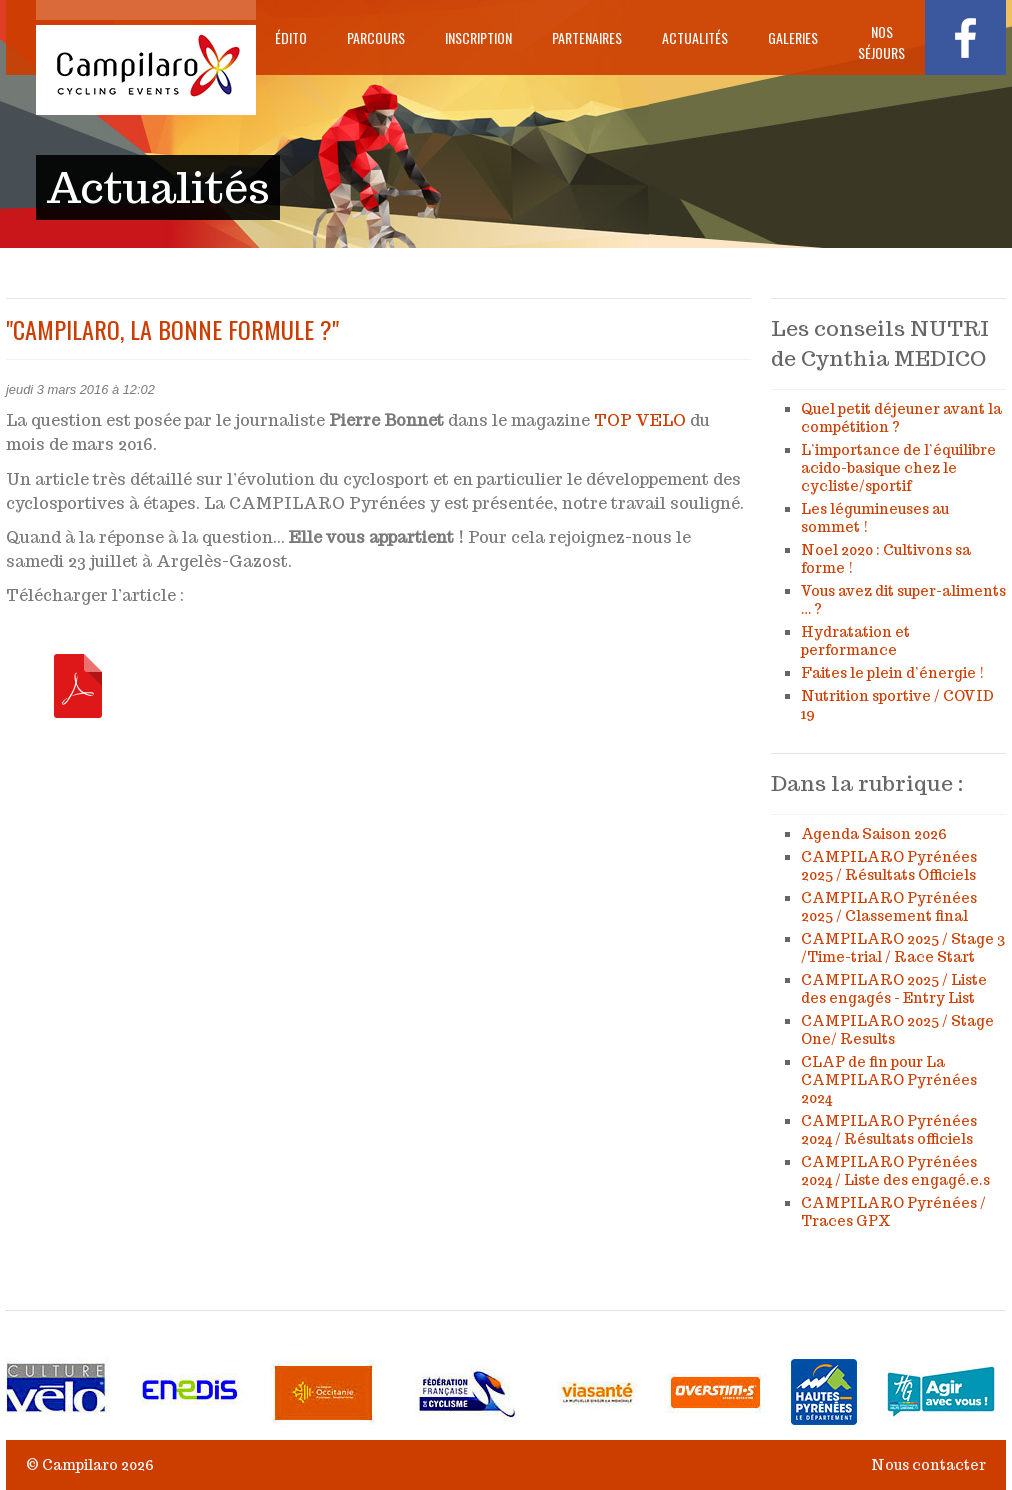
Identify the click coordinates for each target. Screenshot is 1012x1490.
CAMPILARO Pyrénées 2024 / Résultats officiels (889, 1130)
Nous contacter (928, 1465)
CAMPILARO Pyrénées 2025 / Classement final (889, 907)
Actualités (695, 37)
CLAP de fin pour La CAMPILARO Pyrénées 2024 (889, 1080)
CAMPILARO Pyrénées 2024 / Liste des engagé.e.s (895, 1171)
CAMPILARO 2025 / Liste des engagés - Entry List (894, 989)
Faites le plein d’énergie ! (892, 673)
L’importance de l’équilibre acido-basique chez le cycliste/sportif (898, 468)
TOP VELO (640, 420)
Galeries (793, 37)
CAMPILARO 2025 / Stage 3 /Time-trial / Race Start (903, 948)
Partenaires (587, 37)
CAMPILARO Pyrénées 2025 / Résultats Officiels (889, 866)
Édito (291, 37)
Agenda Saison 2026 (874, 834)
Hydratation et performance (855, 641)
